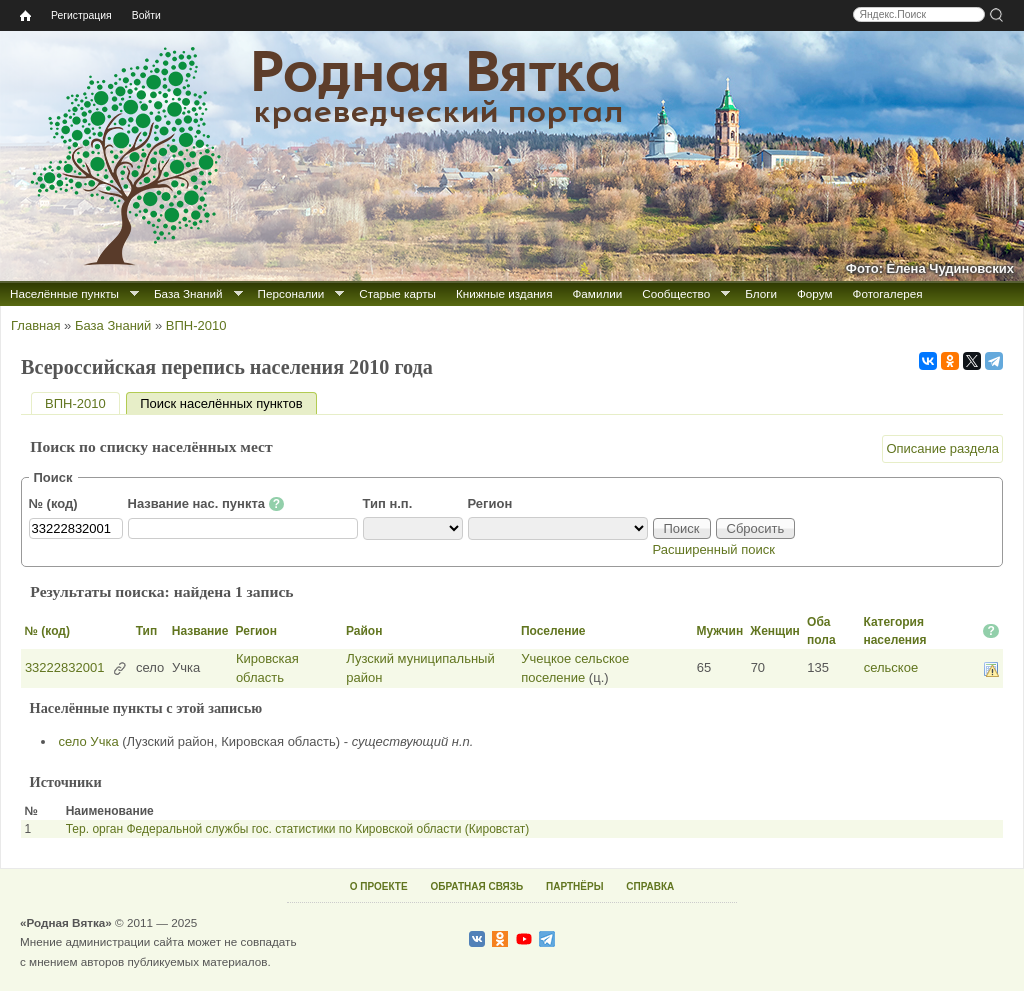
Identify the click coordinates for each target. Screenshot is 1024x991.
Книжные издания (504, 293)
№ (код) (53, 503)
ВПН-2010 (196, 325)
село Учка (89, 741)
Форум (815, 293)
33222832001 (65, 667)
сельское (891, 667)
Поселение (553, 631)
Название (200, 631)
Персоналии (291, 293)
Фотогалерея (888, 293)
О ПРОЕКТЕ (379, 886)
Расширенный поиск (714, 549)
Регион (490, 503)
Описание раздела (942, 448)
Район (364, 631)
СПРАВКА (650, 886)
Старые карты (397, 293)
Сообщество (676, 293)
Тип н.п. (388, 503)
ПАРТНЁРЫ (574, 886)
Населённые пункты (64, 293)
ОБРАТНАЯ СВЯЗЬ (476, 886)
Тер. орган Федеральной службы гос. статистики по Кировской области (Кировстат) (298, 829)
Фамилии (597, 293)
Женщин (775, 631)
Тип (147, 631)
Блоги (761, 293)
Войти (146, 15)
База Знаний (188, 293)
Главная (35, 325)
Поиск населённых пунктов (228, 403)
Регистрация (81, 15)
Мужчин (720, 631)
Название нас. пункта (206, 504)
